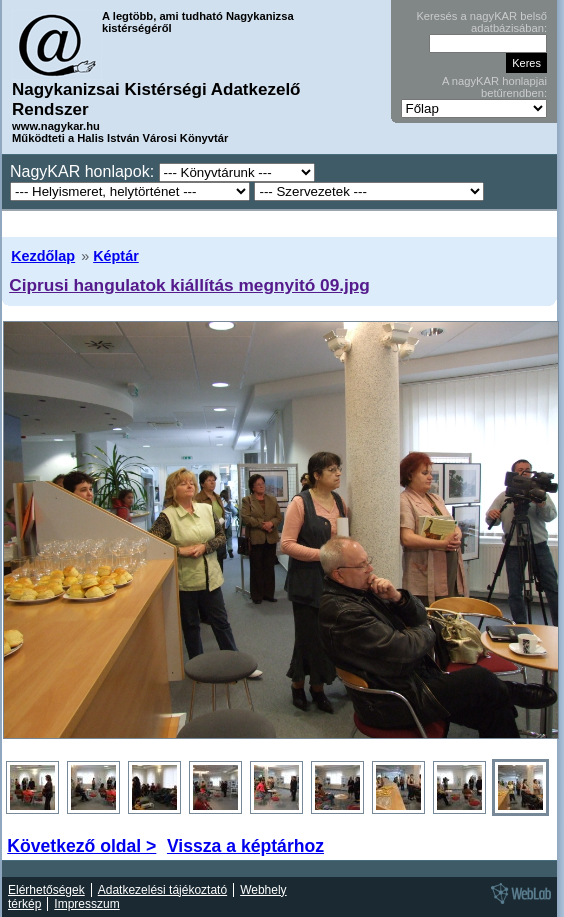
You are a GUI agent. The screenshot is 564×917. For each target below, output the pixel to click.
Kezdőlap (43, 256)
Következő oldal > (81, 846)
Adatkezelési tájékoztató (162, 890)
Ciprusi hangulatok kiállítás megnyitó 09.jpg (189, 285)
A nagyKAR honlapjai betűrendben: (494, 87)
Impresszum (86, 904)
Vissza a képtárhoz (245, 846)
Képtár (116, 256)
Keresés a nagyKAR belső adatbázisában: (481, 22)
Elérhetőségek (46, 890)
